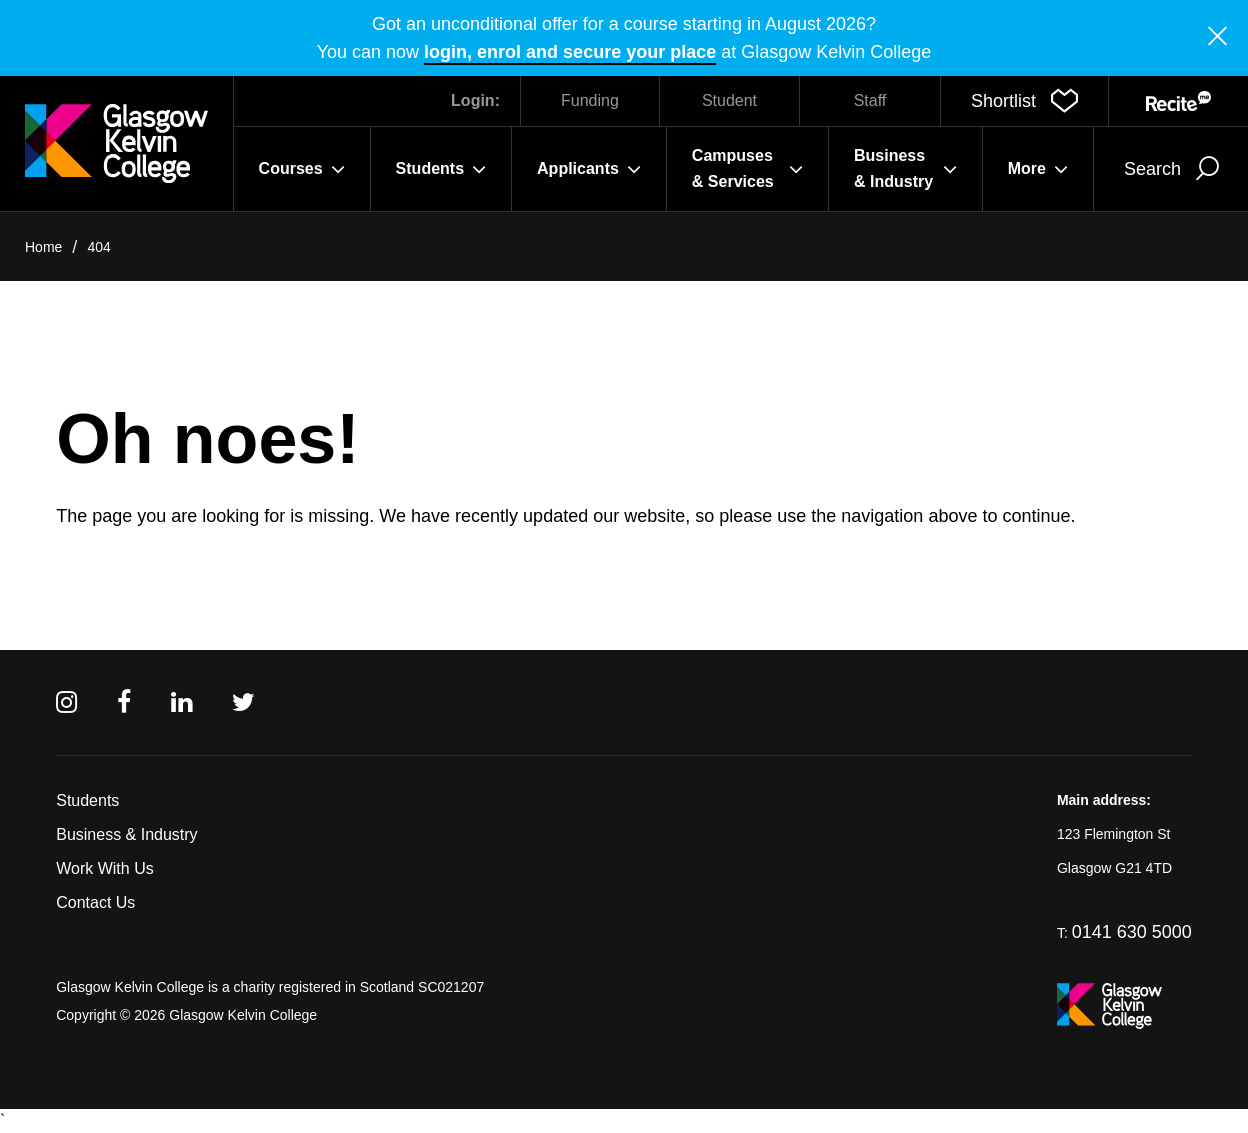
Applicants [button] (589, 169)
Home (43, 247)
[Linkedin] (181, 702)
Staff (870, 100)
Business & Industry (126, 834)
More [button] (1038, 169)
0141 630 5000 (1132, 932)
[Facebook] (124, 702)
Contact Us (95, 902)
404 (98, 247)
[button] (1024, 101)
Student (729, 100)
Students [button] (441, 169)
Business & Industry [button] (905, 168)
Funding (590, 100)
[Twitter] (243, 702)
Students (87, 800)
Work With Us (104, 868)
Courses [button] (302, 169)
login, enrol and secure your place (570, 52)
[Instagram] (66, 702)
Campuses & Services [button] (747, 168)
